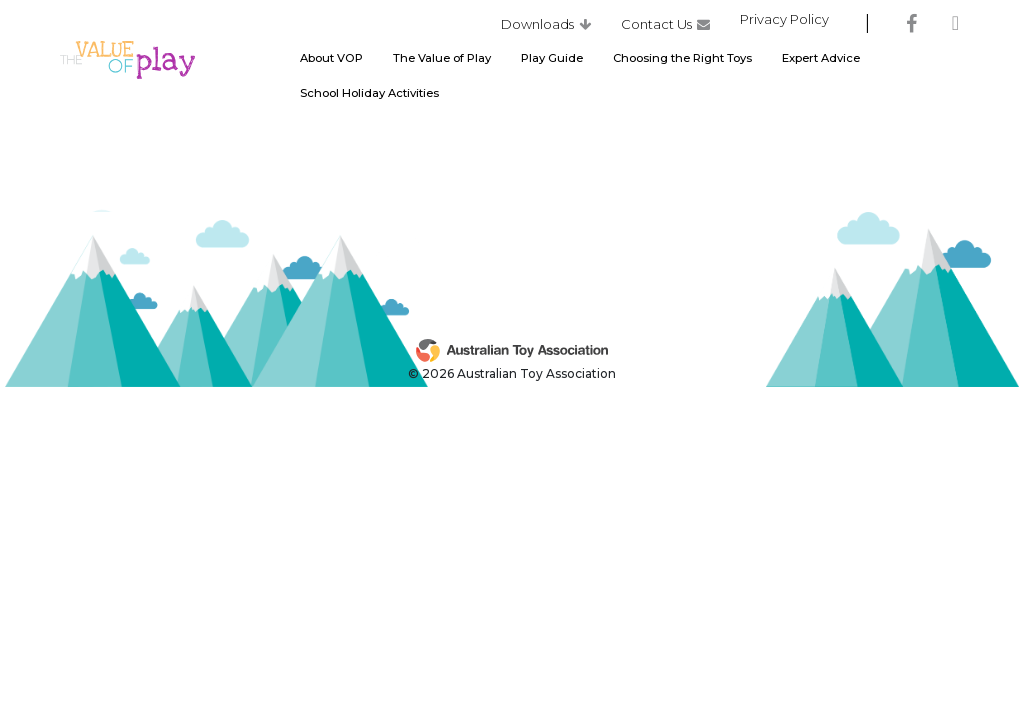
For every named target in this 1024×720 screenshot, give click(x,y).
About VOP (331, 63)
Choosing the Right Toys (682, 63)
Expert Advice (821, 63)
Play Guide (552, 63)
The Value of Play (442, 63)
